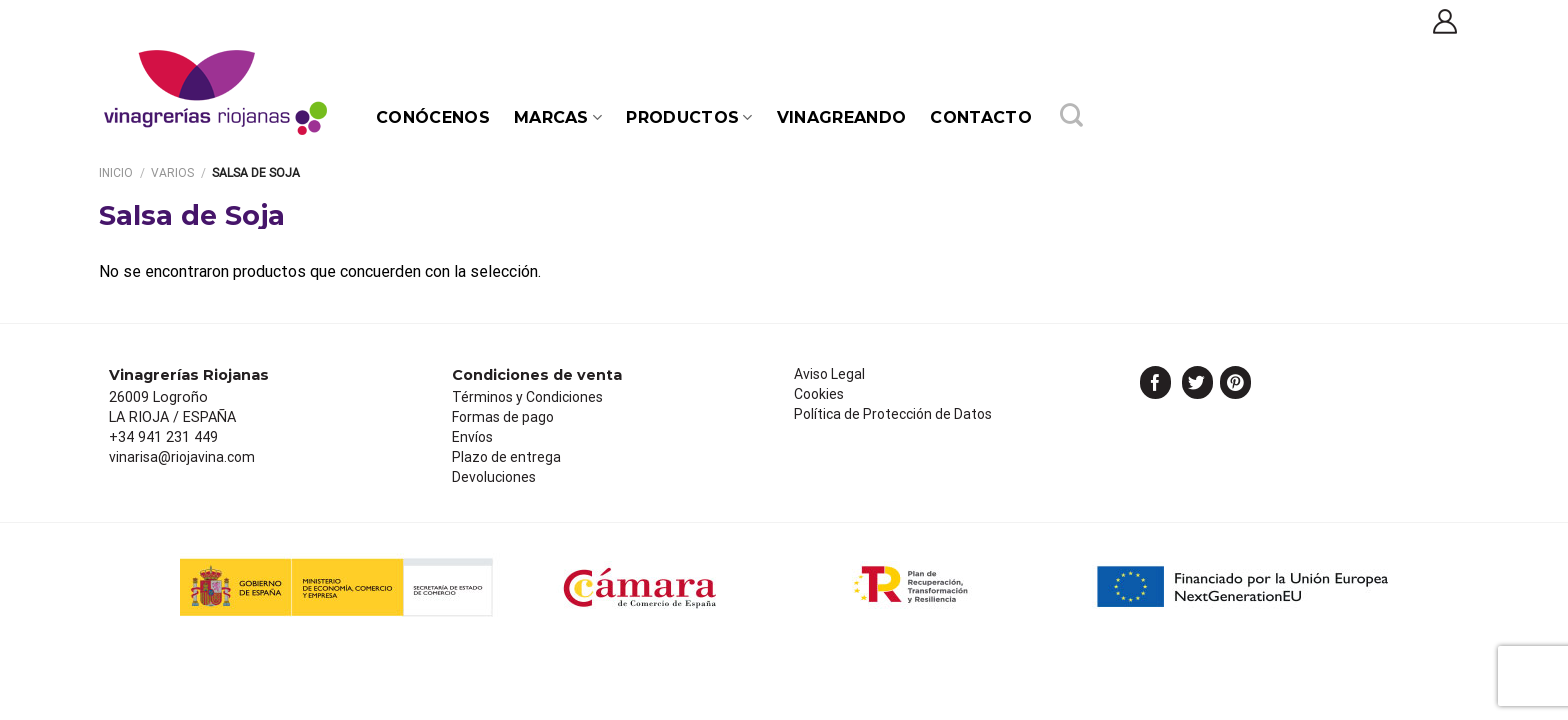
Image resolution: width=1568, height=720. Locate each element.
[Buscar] (1072, 118)
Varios (172, 173)
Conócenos (433, 117)
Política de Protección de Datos (893, 414)
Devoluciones (494, 477)
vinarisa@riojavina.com (182, 457)
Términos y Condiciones (527, 397)
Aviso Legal (829, 374)
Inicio (116, 173)
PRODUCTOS (689, 117)
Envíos (472, 437)
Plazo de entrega (506, 457)
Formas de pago (503, 417)
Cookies (819, 394)
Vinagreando (842, 117)
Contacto (981, 117)
